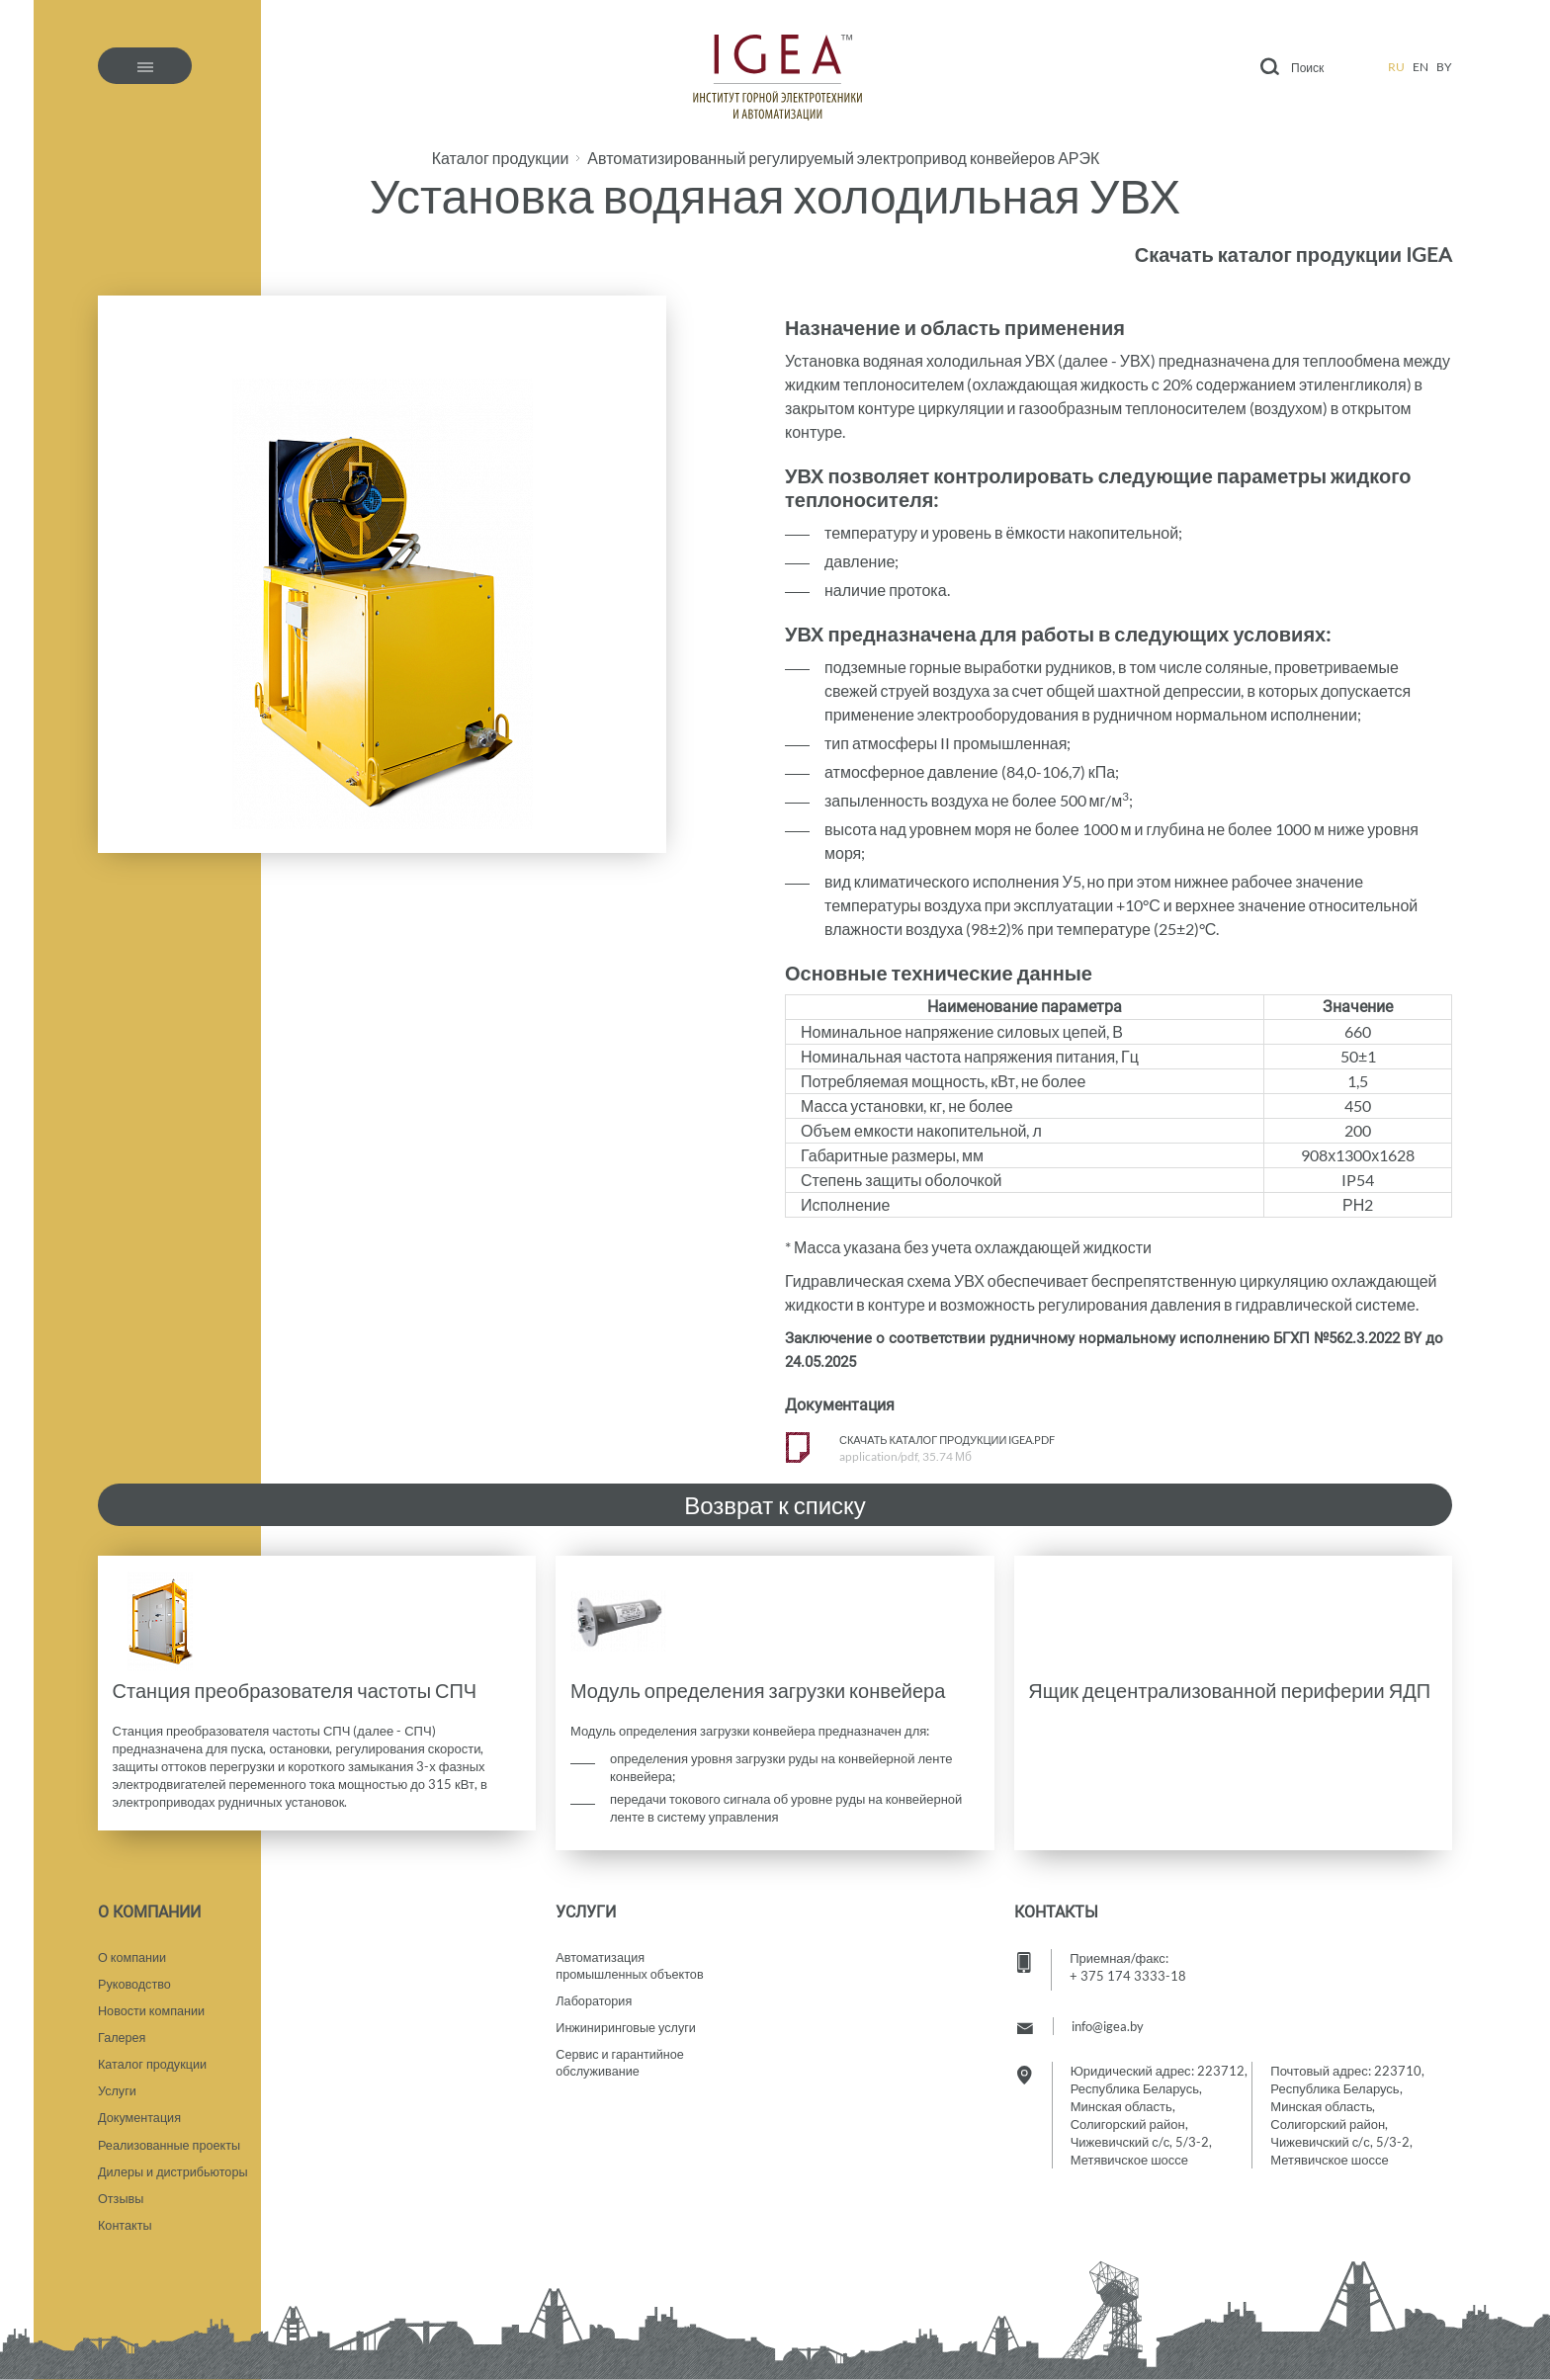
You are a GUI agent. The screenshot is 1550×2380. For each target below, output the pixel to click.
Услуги (117, 2086)
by (1444, 66)
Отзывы (121, 2197)
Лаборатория (595, 1993)
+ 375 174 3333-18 (1128, 1966)
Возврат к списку (775, 1504)
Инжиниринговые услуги (628, 2021)
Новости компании (153, 2003)
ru (1396, 66)
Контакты (125, 2225)
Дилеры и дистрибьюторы (175, 2169)
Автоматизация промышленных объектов (632, 1957)
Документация (141, 2114)
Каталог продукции (500, 158)
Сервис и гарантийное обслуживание (621, 2058)
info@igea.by (1108, 2016)
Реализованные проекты (171, 2142)
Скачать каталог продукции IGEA (1293, 254)
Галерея (122, 2031)
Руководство (135, 1976)
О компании (133, 1948)
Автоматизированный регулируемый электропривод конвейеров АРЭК (843, 158)
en (1420, 66)
